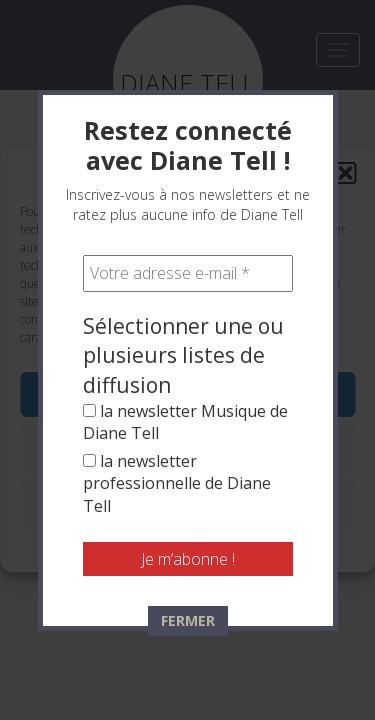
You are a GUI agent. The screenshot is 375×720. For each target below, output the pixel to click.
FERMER (188, 620)
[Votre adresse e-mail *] (188, 273)
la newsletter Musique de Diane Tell (185, 422)
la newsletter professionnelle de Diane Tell (177, 483)
